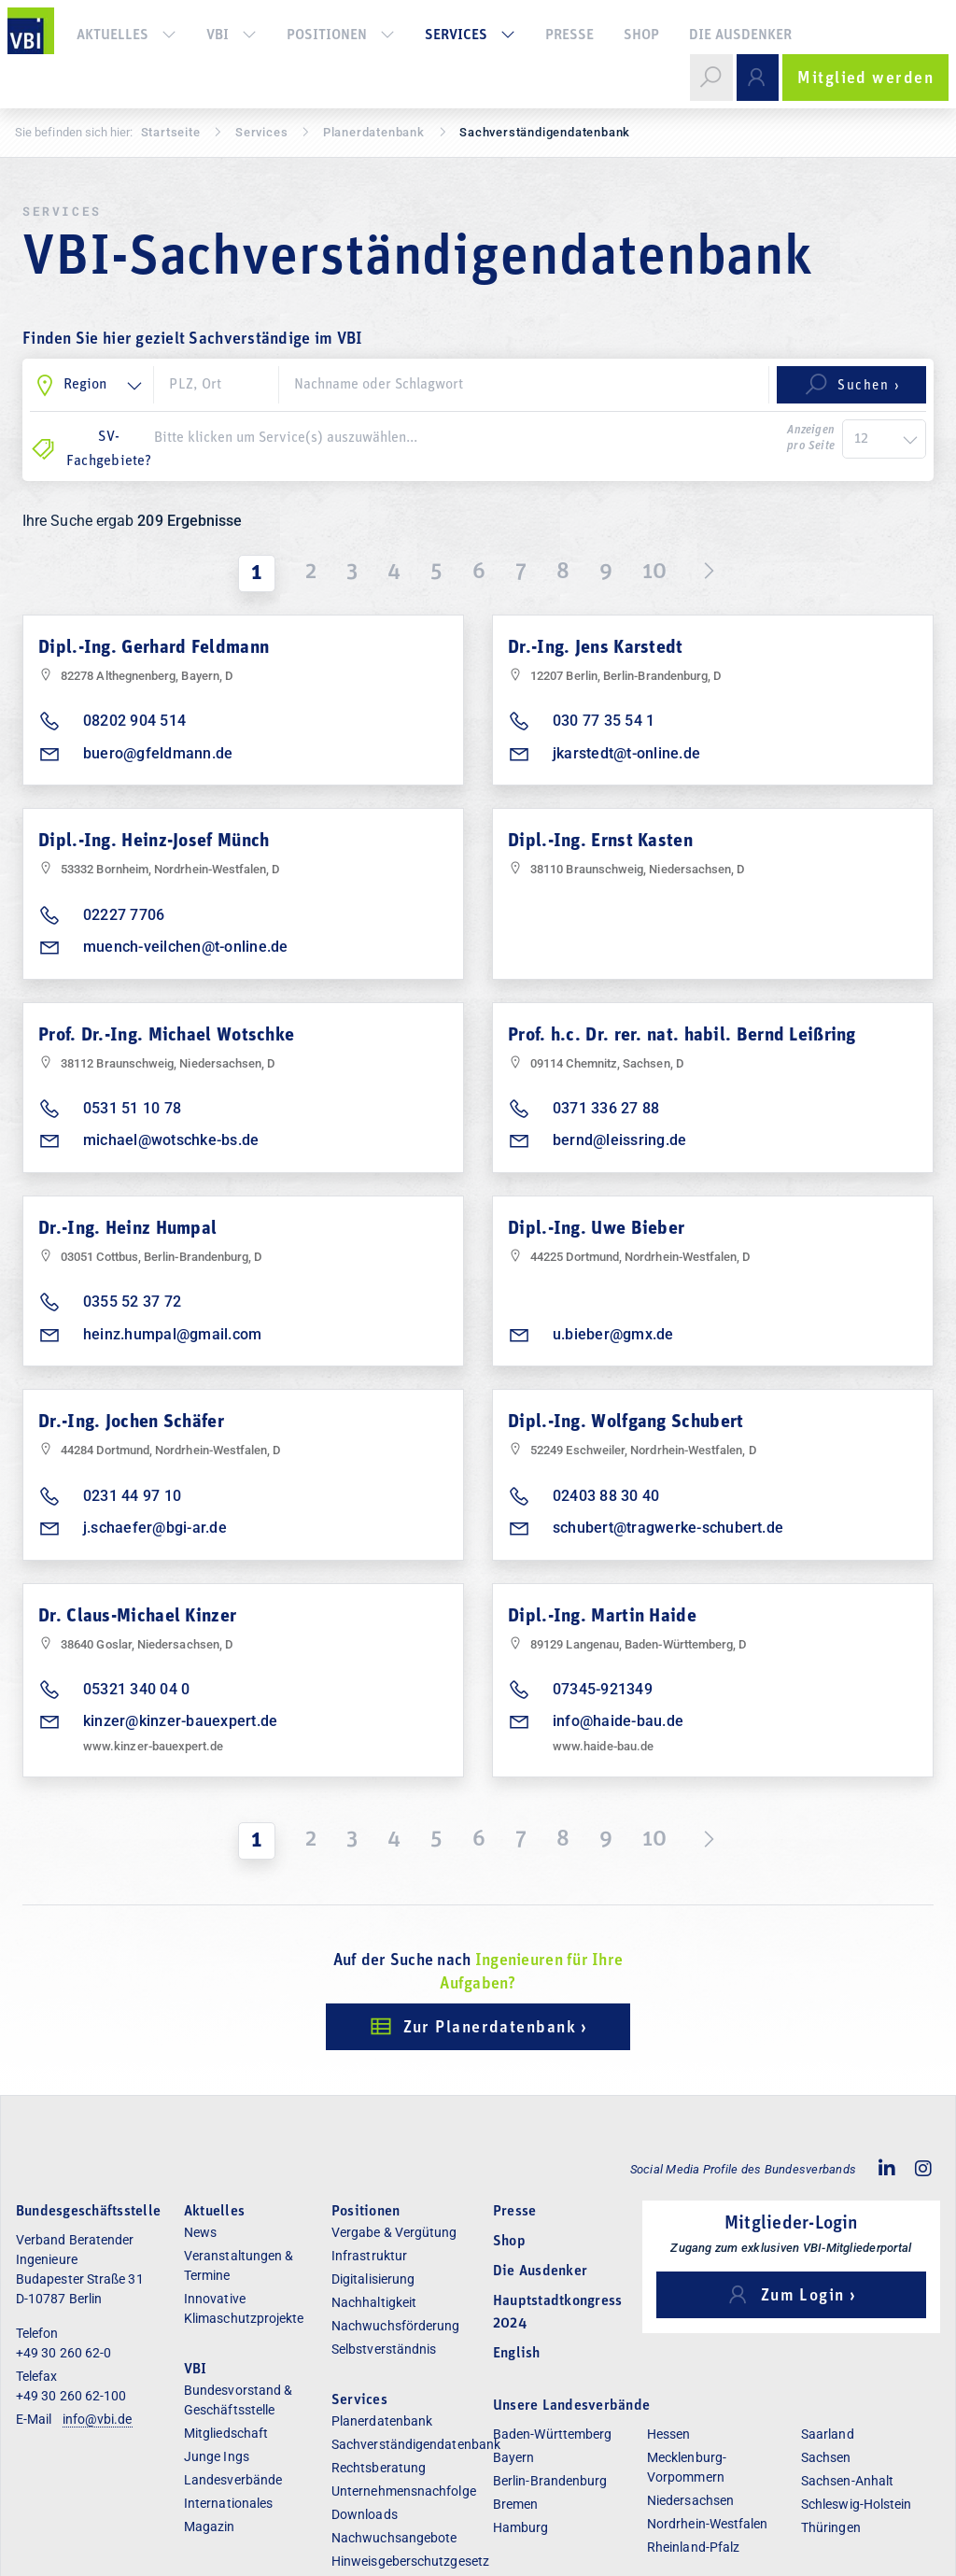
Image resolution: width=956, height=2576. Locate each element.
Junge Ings (216, 2456)
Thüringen (831, 2527)
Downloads (364, 2514)
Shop (641, 35)
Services (261, 132)
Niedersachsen (690, 2500)
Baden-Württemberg (552, 2434)
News (200, 2232)
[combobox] (465, 438)
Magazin (209, 2526)
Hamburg (521, 2527)
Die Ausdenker (740, 35)
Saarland (827, 2434)
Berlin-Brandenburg (550, 2480)
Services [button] (470, 35)
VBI (195, 2369)
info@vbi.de (98, 2419)
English (517, 2353)
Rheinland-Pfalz (693, 2547)
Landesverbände (233, 2479)
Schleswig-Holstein (856, 2504)
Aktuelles (214, 2211)
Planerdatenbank (381, 2420)
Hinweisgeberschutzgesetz (410, 2561)
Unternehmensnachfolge (403, 2491)
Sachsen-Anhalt (847, 2480)
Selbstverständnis (383, 2349)
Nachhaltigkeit (373, 2302)
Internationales (228, 2503)
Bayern (513, 2457)
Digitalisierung (373, 2279)
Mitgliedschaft (226, 2433)
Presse (569, 35)
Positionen (341, 35)
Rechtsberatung (378, 2467)
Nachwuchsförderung (395, 2325)
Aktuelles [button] (126, 35)
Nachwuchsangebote (394, 2537)
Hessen (668, 2434)
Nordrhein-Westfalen (707, 2523)
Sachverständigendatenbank (415, 2444)
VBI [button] (231, 35)
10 (654, 572)
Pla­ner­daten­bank (374, 132)
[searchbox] (465, 438)
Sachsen (826, 2457)
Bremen (515, 2504)
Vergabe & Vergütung (394, 2232)
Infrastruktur (369, 2255)
